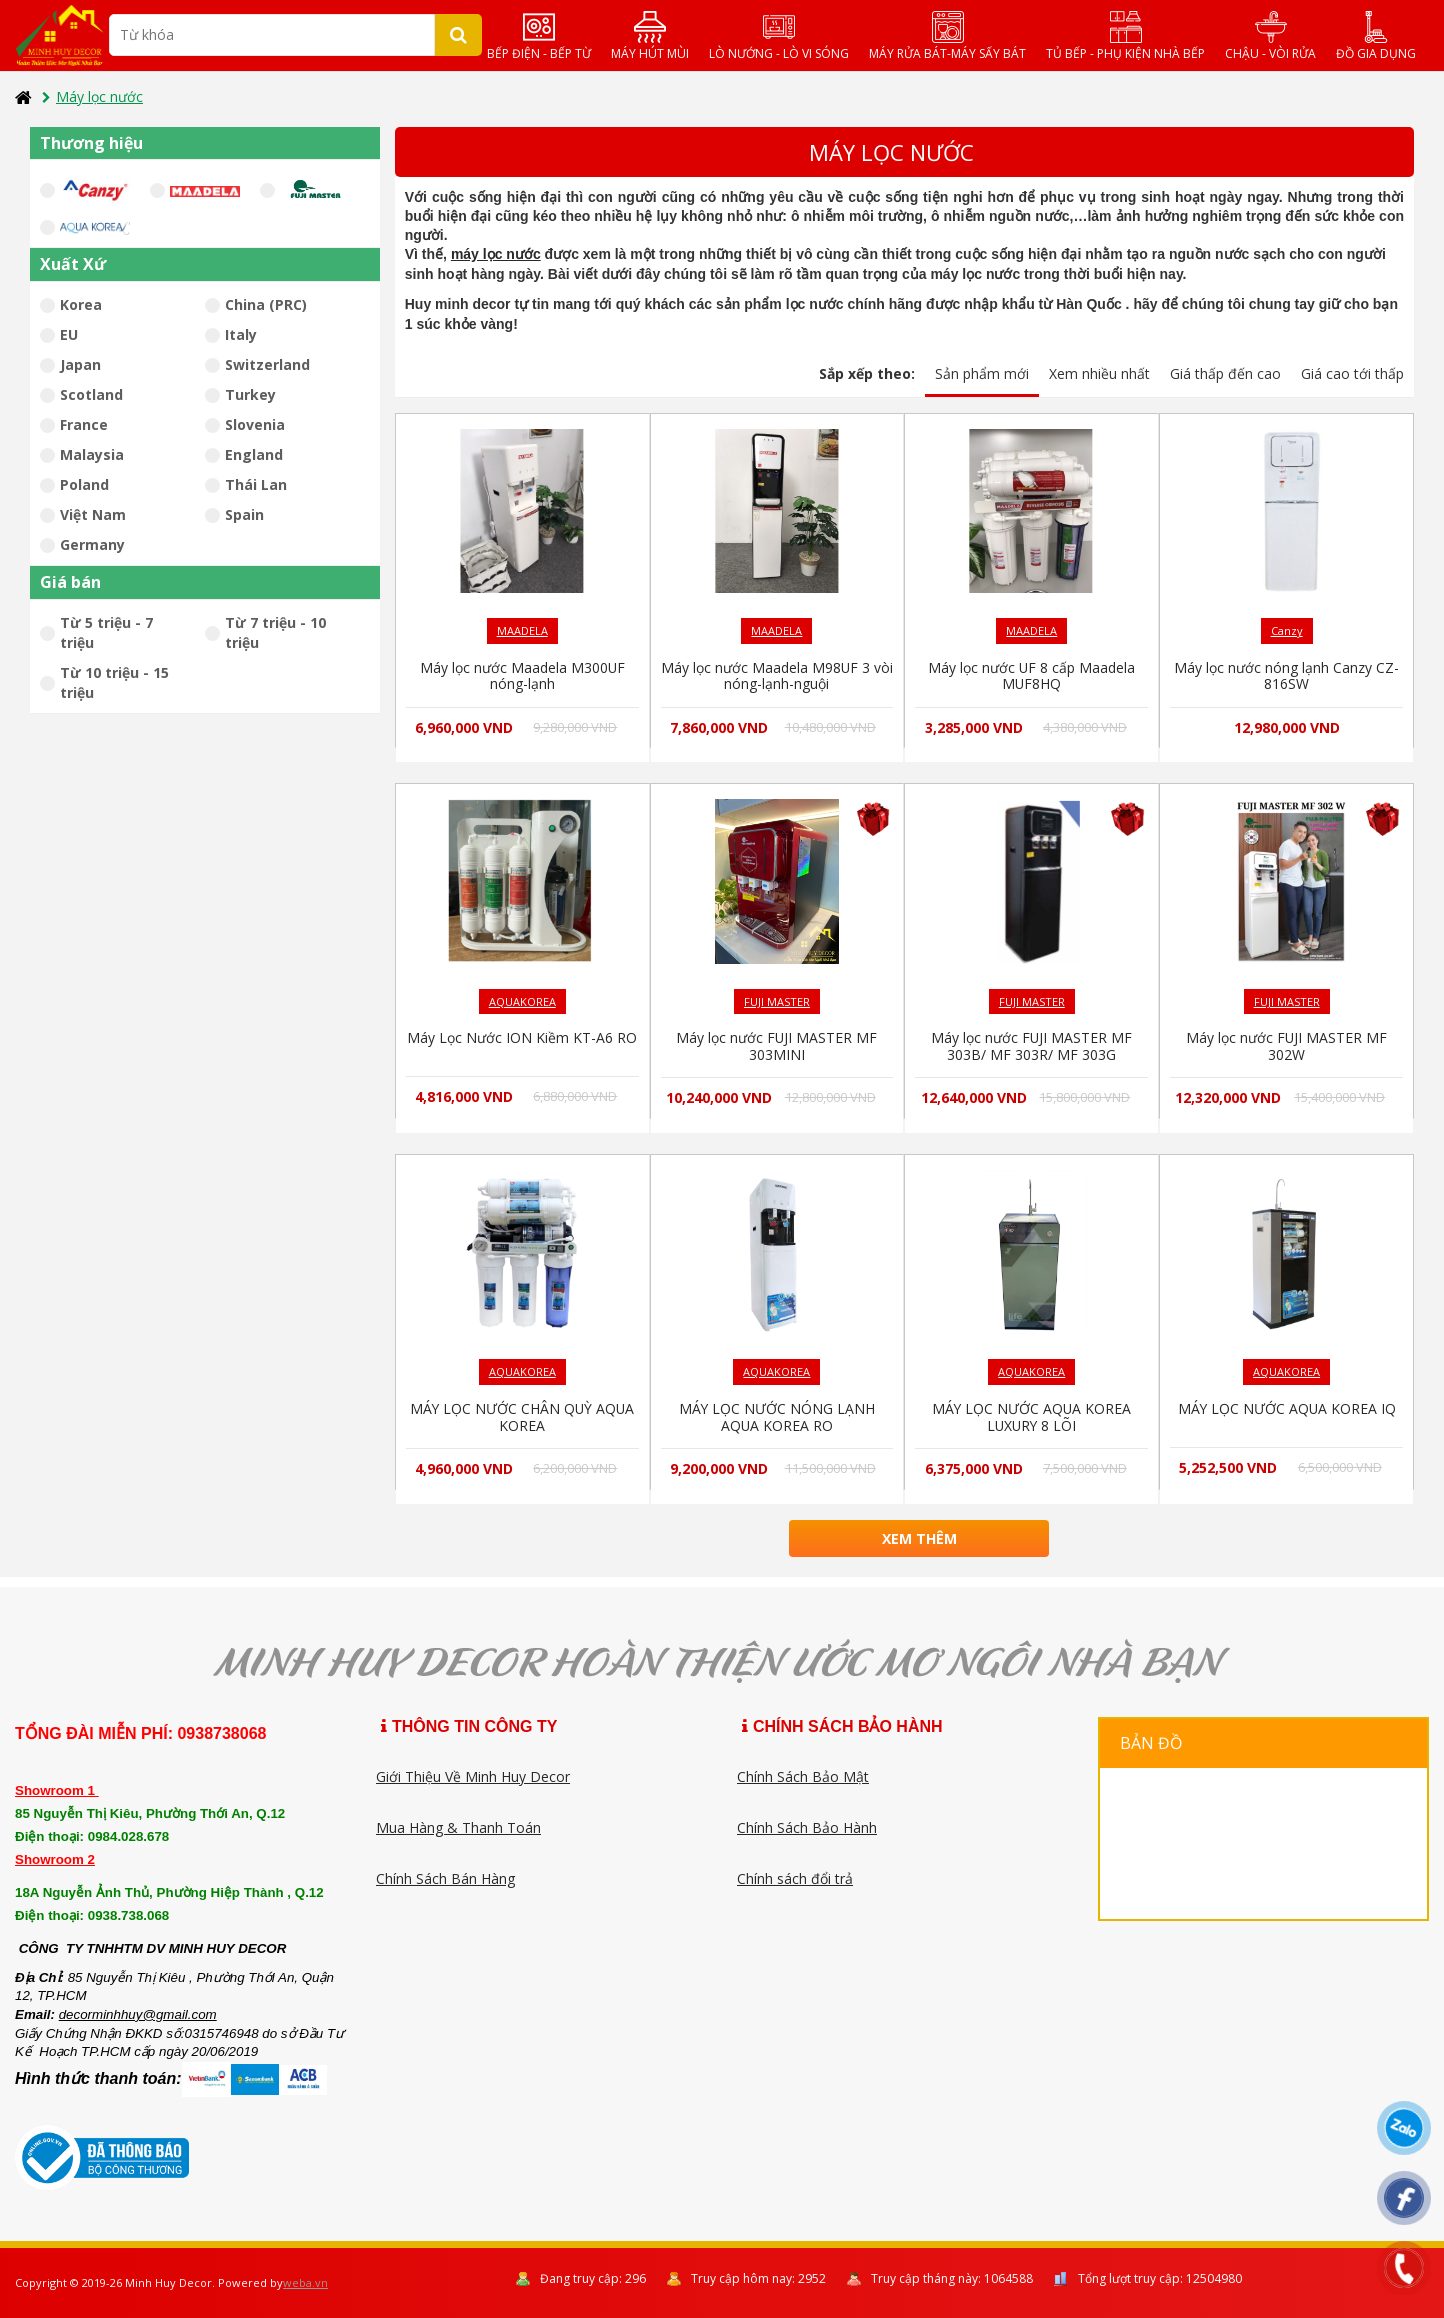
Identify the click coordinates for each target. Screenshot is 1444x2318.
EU (65, 334)
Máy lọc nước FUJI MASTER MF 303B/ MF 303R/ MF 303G (1032, 1046)
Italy (237, 334)
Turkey (247, 394)
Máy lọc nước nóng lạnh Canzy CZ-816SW (1286, 676)
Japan (77, 364)
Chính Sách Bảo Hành (807, 1827)
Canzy (1287, 630)
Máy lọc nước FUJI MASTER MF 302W (1287, 1046)
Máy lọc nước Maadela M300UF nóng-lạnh (522, 676)
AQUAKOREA (522, 1001)
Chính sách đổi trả (795, 1878)
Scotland (88, 394)
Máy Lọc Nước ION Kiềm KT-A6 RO (522, 1037)
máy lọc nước (496, 254)
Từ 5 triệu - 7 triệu (96, 632)
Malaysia (88, 454)
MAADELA (522, 630)
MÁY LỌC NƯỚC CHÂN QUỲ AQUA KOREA (522, 1417)
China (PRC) (262, 304)
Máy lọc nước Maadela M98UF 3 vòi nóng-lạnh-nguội (777, 676)
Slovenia (251, 424)
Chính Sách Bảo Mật (803, 1776)
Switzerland (264, 364)
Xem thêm (919, 1538)
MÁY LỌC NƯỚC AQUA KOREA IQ (1287, 1408)
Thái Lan (252, 484)
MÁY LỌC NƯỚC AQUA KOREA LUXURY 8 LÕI (1031, 1417)
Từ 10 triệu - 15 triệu (104, 682)
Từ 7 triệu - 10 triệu (265, 632)
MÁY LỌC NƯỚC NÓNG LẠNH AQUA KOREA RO (776, 1417)
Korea (77, 304)
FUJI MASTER (777, 1001)
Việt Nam (89, 514)
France (80, 424)
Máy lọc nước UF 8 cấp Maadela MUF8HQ (1032, 676)
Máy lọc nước (92, 96)
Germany (89, 544)
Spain (241, 514)
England (250, 454)
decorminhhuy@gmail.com (138, 2014)
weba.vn (305, 2282)
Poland (81, 484)
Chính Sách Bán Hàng (445, 1878)
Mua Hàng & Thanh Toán (458, 1827)
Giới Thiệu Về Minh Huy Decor (473, 1776)
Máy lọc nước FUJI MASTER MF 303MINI (777, 1046)
